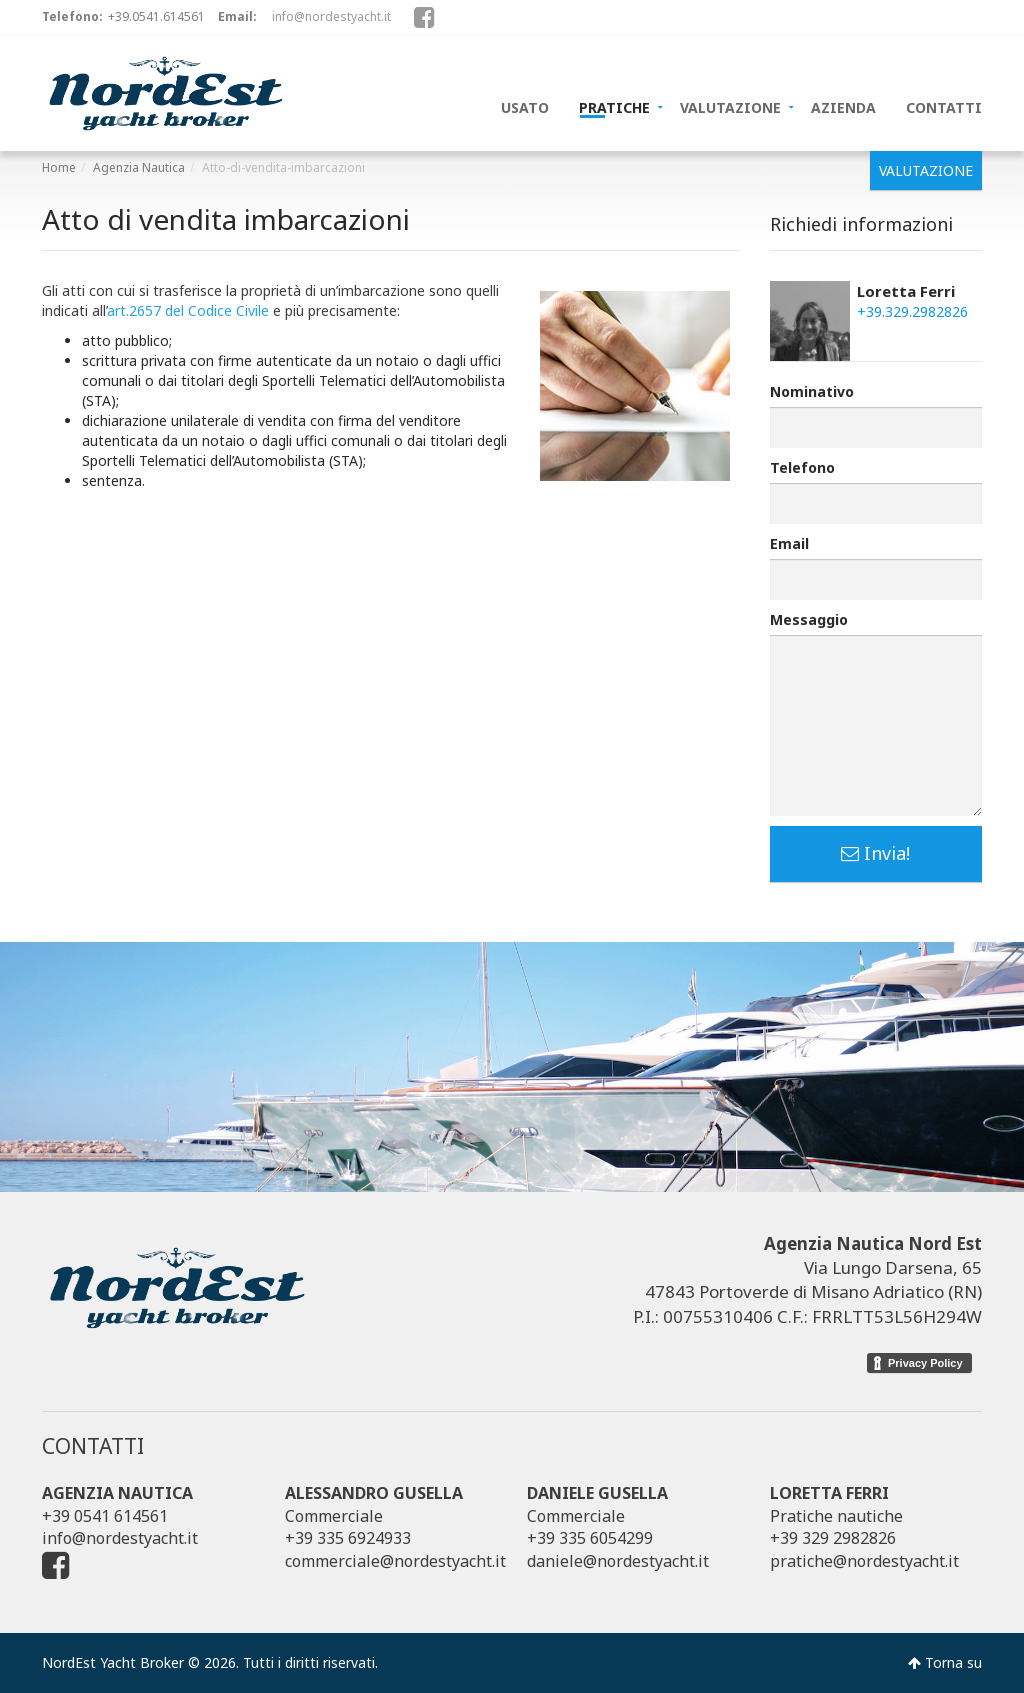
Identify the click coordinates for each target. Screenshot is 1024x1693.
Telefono (802, 467)
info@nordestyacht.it (331, 16)
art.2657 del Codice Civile (188, 310)
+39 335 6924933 (348, 1538)
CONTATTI (944, 106)
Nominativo (812, 391)
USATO (525, 106)
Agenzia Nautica (139, 167)
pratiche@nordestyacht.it (864, 1561)
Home (59, 167)
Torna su (945, 1662)
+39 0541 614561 (105, 1516)
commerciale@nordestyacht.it (395, 1561)
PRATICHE (614, 106)
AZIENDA (843, 106)
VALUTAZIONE (730, 106)
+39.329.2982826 (912, 311)
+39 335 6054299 (590, 1538)
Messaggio (809, 619)
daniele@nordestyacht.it (618, 1561)
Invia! (875, 853)
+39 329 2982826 (833, 1538)
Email (789, 543)
